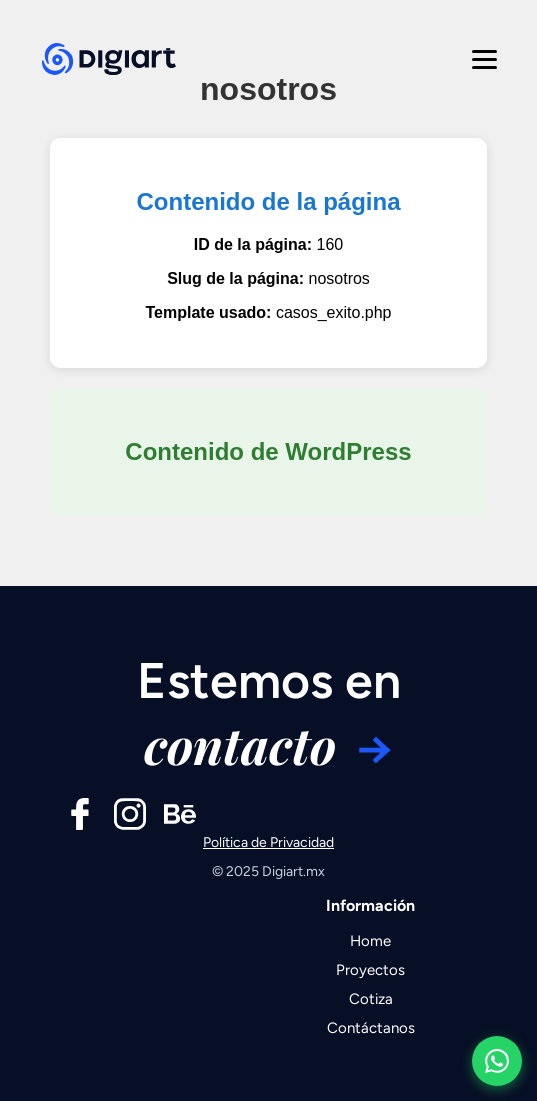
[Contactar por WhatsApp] (497, 1061)
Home (370, 941)
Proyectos (370, 970)
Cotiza (371, 999)
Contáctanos (371, 1028)
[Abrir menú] (480, 53)
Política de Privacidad (268, 842)
